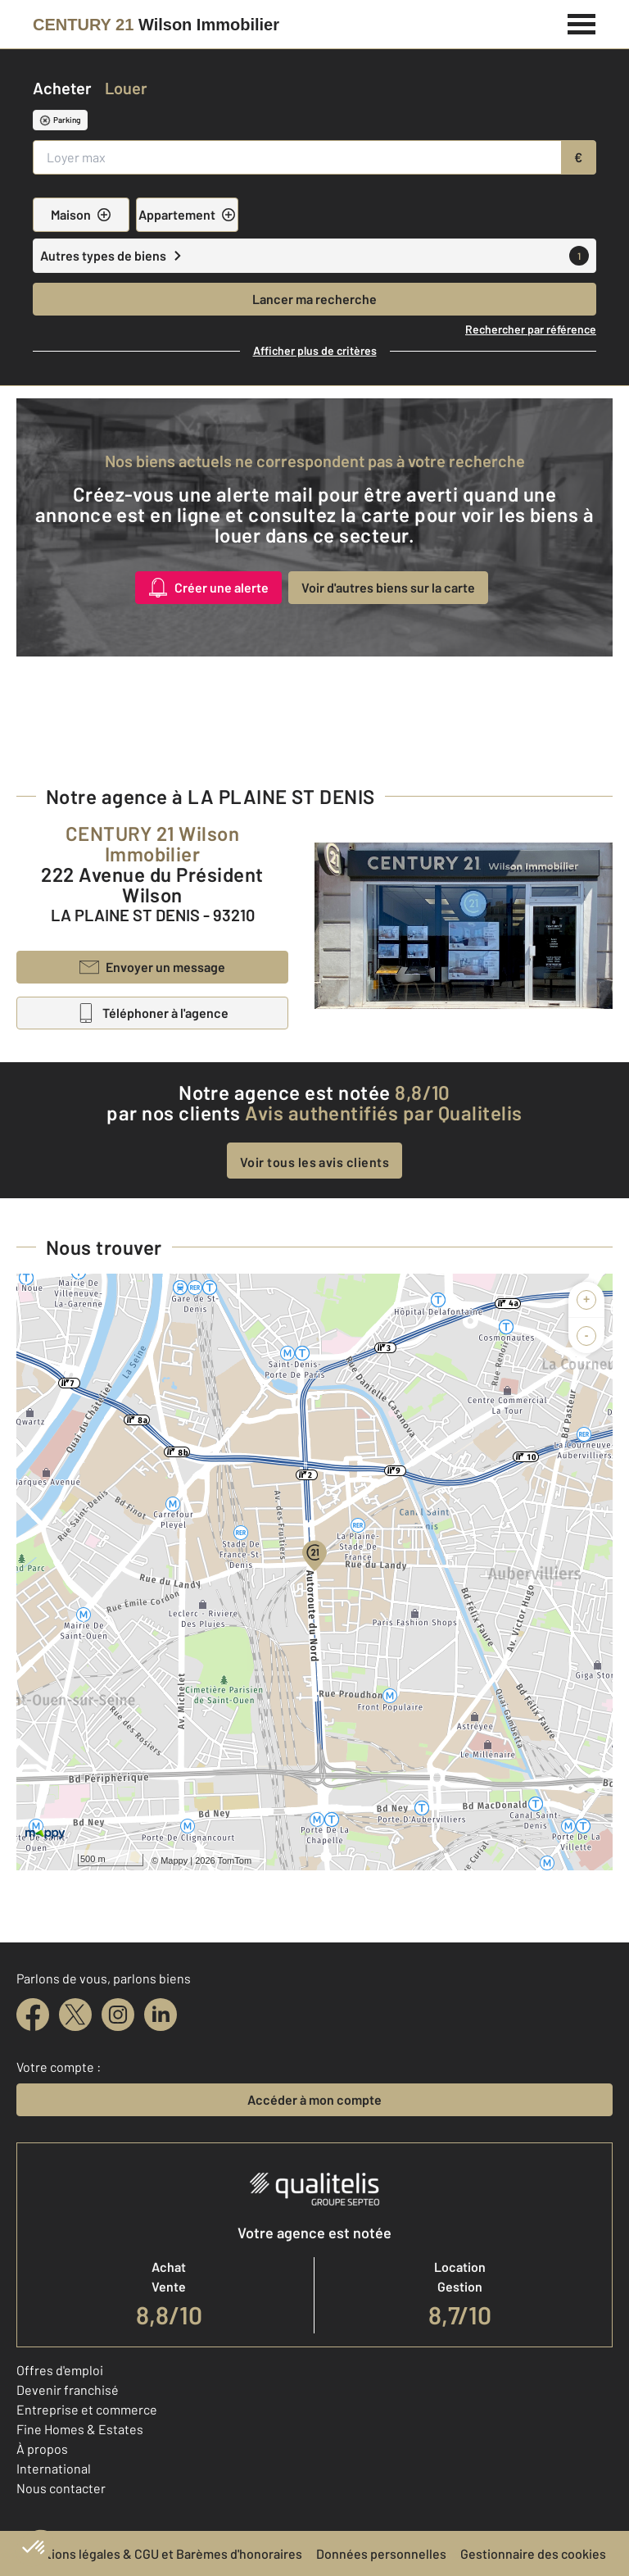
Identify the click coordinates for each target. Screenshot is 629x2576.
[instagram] (118, 2014)
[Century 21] (156, 24)
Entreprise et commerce (86, 2409)
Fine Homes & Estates (79, 2429)
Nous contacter (61, 2488)
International (53, 2468)
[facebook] (32, 2014)
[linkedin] (160, 2014)
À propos (42, 2448)
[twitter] (75, 2014)
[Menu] (582, 22)
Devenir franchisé (67, 2389)
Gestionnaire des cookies (533, 2553)
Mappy (174, 1860)
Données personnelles (381, 2553)
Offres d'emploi (59, 2370)
